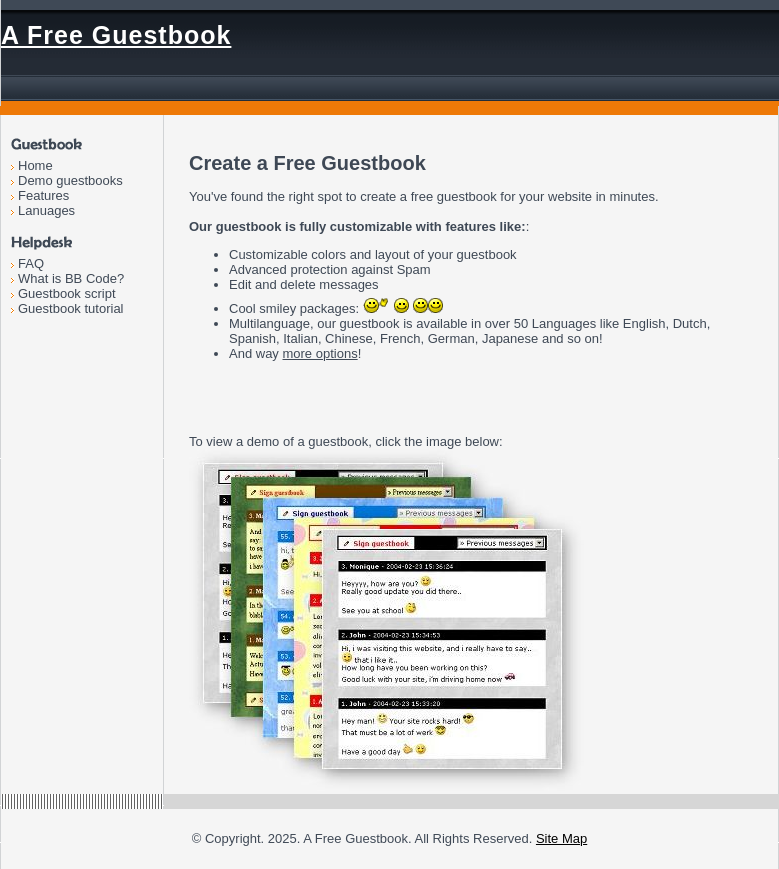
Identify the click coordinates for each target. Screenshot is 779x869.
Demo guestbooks (70, 180)
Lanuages (46, 210)
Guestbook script (67, 293)
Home (35, 165)
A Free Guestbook (116, 35)
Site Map (561, 838)
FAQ (31, 263)
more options (319, 353)
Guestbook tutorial (71, 308)
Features (43, 195)
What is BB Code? (71, 278)
